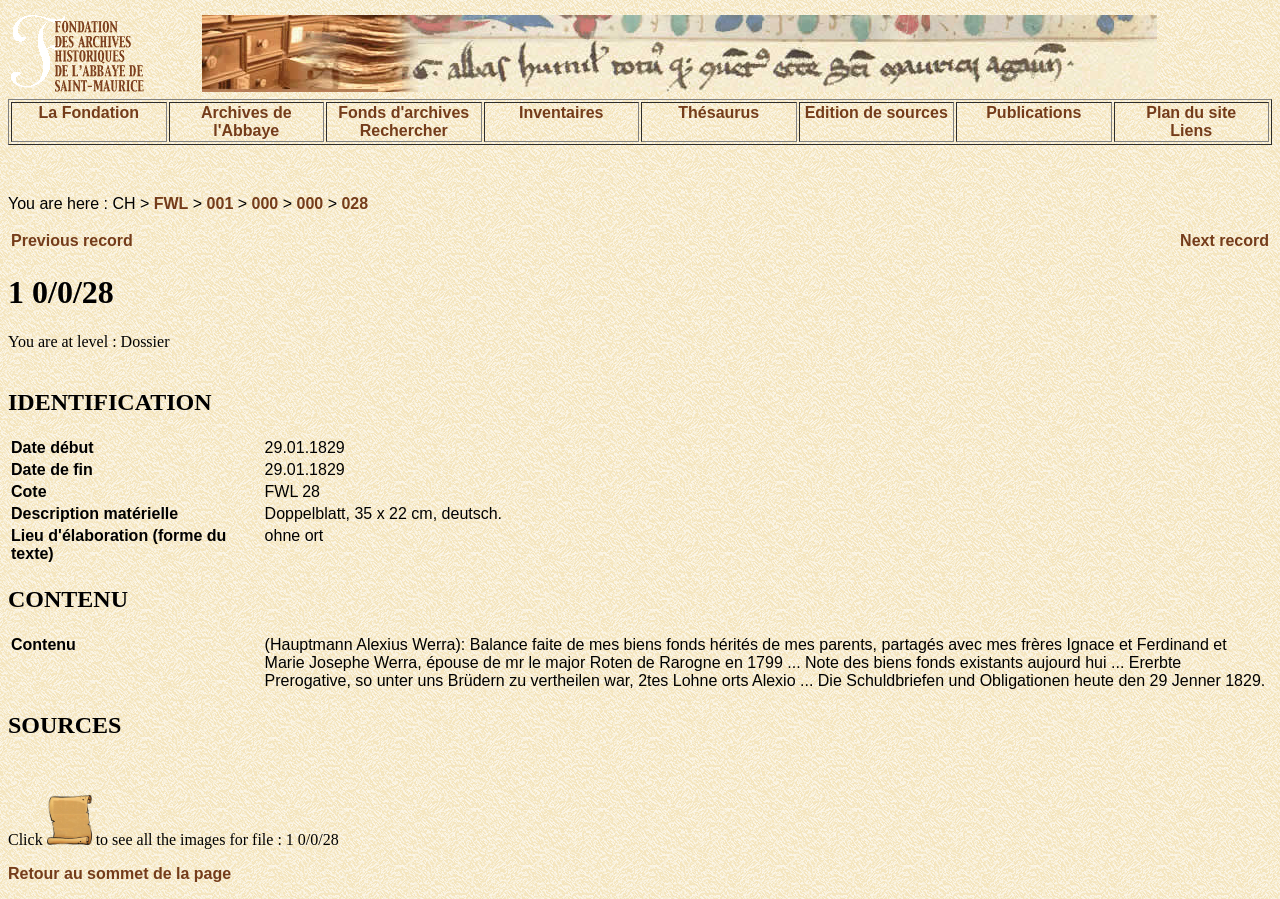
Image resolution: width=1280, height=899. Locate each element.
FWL (171, 203)
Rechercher (404, 130)
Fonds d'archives (403, 112)
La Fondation (89, 112)
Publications (1033, 112)
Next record (1224, 240)
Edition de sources (876, 112)
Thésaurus (718, 112)
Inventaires (561, 112)
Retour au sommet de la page (119, 873)
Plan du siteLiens (1191, 121)
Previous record (72, 240)
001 (220, 203)
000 (265, 203)
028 (354, 203)
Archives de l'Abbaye (246, 121)
